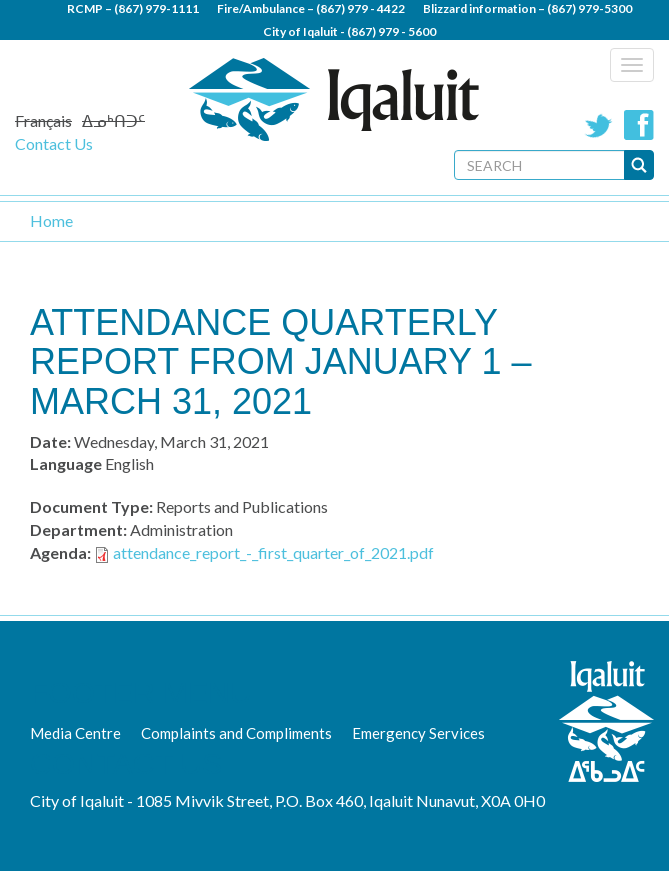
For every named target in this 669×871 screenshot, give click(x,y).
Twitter (599, 125)
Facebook (639, 125)
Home (51, 220)
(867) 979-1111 (156, 8)
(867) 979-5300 (589, 8)
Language (66, 463)
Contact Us (54, 143)
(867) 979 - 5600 (391, 31)
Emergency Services (418, 733)
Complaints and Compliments (236, 733)
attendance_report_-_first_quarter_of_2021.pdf (273, 552)
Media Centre (75, 733)
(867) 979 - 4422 (360, 8)
